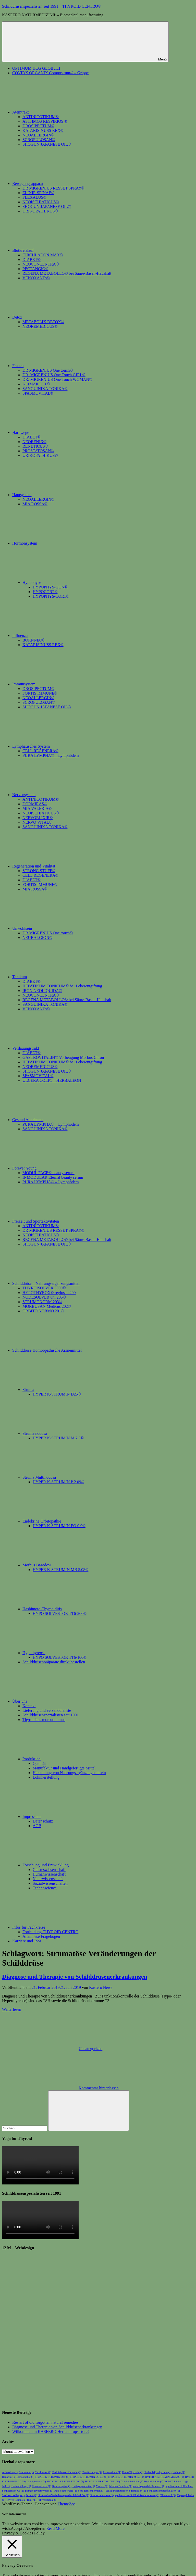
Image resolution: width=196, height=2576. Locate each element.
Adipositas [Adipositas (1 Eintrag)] (10, 2472)
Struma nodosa (73, 1433)
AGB (37, 1826)
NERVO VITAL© (37, 822)
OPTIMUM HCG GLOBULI (36, 68)
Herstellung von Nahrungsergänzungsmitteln (69, 1772)
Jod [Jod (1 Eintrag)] (6, 2486)
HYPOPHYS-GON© (50, 587)
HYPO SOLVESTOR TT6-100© (60, 1657)
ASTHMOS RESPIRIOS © (45, 121)
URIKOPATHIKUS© (40, 211)
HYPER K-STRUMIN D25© (57, 1394)
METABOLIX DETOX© (43, 322)
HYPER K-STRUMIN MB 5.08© (60, 1569)
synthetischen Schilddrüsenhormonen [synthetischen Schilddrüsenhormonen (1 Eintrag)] (137, 2495)
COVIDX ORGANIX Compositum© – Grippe (50, 73)
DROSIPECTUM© (38, 126)
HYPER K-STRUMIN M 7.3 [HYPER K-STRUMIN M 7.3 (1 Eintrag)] (126, 2477)
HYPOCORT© (45, 591)
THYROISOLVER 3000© (44, 1288)
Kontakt (29, 1706)
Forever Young (62, 1168)
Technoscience (45, 1888)
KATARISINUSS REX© (43, 130)
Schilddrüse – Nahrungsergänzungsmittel (84, 1283)
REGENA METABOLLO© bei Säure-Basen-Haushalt (66, 273)
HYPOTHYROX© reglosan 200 (49, 1292)
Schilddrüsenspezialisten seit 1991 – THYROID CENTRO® (51, 6)
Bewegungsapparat (66, 183)
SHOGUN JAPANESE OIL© (46, 144)
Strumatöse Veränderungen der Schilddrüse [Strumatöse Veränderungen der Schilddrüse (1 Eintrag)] (63, 2495)
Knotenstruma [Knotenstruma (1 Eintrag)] (41, 2486)
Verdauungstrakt (64, 1048)
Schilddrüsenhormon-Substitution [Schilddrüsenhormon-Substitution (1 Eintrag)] (125, 2490)
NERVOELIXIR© (37, 817)
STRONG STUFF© (38, 871)
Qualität (39, 1763)
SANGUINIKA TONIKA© (44, 388)
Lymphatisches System (69, 746)
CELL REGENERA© (40, 751)
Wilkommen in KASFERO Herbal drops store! (50, 2431)
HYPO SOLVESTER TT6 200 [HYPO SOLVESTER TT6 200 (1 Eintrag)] (65, 2481)
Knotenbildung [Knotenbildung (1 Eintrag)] (21, 2486)
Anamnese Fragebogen (41, 1936)
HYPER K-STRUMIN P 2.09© (58, 1482)
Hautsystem (60, 495)
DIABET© (31, 259)
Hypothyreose (72, 1653)
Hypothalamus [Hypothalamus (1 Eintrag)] (133, 2481)
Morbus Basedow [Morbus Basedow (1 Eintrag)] (120, 2486)
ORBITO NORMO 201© (43, 1311)
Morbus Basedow (75, 1565)
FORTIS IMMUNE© (39, 693)
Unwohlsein (60, 928)
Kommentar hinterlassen (99, 2088)
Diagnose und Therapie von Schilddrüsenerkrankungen (74, 1976)
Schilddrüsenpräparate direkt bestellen (53, 1662)
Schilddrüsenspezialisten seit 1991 (50, 1715)
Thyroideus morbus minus (43, 1719)
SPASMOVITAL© (37, 393)
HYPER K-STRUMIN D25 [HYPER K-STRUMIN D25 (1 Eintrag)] (52, 2477)
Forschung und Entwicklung (83, 1865)
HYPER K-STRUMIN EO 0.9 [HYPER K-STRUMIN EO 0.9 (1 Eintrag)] (88, 2477)
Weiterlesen (11, 2009)
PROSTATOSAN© (38, 451)
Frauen (56, 365)
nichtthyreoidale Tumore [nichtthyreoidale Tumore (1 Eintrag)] (148, 2486)
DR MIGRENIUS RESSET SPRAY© (53, 188)
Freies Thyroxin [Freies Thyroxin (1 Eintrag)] (132, 2472)
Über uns (58, 1701)
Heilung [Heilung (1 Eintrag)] (179, 2472)
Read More (55, 2528)
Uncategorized (90, 2048)
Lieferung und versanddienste (46, 1710)
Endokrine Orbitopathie (80, 1521)
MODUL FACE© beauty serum (48, 1173)
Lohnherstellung (46, 1777)
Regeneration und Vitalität (72, 866)
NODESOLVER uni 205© (44, 1297)
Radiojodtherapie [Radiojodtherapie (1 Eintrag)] (65, 2490)
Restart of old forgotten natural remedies (45, 2422)
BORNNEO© (33, 640)
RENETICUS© (35, 446)
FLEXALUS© (34, 197)
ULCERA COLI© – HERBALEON (51, 1080)
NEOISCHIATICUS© (40, 202)
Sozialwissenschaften (50, 1883)
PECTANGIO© (35, 269)
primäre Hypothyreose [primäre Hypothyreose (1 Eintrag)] (39, 2490)
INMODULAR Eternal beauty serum (52, 1177)
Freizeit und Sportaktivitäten (74, 1221)
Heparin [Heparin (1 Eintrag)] (8, 2477)
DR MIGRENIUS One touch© (47, 370)
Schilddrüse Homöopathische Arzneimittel (85, 1350)
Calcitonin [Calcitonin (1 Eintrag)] (26, 2472)
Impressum (69, 1816)
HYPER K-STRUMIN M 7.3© (58, 1438)
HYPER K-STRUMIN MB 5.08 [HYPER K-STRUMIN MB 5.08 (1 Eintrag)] (164, 2477)
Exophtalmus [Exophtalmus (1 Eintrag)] (112, 2472)
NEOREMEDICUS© (40, 326)
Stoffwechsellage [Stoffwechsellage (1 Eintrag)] (13, 2495)
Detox (55, 317)
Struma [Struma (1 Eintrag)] (31, 2495)
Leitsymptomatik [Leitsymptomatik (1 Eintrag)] (83, 2486)
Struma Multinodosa (77, 1477)
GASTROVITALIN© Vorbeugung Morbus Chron (63, 1057)
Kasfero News (100, 1987)
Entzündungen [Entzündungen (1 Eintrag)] (92, 2472)
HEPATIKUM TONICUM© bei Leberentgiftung (62, 986)
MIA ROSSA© (34, 504)
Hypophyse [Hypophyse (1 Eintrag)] (38, 2481)
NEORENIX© (34, 441)
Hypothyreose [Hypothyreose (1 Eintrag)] (153, 2481)
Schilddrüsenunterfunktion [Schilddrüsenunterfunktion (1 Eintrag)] (163, 2490)
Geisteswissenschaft (49, 1869)
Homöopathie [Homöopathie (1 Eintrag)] (25, 2477)
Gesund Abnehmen (66, 1119)
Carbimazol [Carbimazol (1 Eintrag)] (43, 2472)
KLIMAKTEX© (36, 384)
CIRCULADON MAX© (42, 255)
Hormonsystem (63, 543)
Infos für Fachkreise (67, 1927)
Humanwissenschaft (49, 1874)
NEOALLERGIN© (38, 135)
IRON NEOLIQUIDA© (42, 990)
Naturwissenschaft (48, 1879)
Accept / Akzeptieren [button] (28, 2528)
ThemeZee (66, 2504)
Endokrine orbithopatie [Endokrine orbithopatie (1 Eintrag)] (66, 2472)
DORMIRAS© (34, 804)
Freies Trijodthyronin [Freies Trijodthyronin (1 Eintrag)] (158, 2472)
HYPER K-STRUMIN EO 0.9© (59, 1526)
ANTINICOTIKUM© (40, 117)
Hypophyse (70, 582)
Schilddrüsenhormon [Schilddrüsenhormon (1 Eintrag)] (91, 2490)
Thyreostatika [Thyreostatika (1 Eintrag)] (48, 2499)
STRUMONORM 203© (42, 1302)
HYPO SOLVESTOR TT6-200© (60, 1613)
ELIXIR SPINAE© (38, 193)
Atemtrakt (58, 112)
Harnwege (59, 432)
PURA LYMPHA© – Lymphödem (50, 755)
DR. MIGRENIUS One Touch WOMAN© (57, 379)
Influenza (58, 635)
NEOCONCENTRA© (40, 264)
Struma (66, 1389)
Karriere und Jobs (26, 1941)
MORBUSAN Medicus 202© (46, 1306)
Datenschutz (43, 1821)
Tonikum (58, 977)
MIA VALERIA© (37, 808)
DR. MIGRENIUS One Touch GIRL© (53, 375)
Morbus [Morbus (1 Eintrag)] (102, 2486)
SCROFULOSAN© (38, 139)
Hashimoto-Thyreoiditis (80, 1609)
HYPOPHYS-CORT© (51, 596)
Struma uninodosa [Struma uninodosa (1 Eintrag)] (102, 2495)
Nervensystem (62, 795)
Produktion (69, 1759)
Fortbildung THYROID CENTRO (50, 1932)
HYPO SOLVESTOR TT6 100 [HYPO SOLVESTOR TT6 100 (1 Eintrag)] (103, 2481)
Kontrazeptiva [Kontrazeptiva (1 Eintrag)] (61, 2486)
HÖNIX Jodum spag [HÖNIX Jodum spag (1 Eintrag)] (177, 2481)
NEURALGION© (37, 937)
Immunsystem (62, 684)
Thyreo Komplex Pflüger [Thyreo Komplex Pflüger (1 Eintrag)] (21, 2499)
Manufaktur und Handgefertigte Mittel (64, 1768)
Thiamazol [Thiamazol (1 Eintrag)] (168, 2495)
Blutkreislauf (61, 250)
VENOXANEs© (36, 278)
